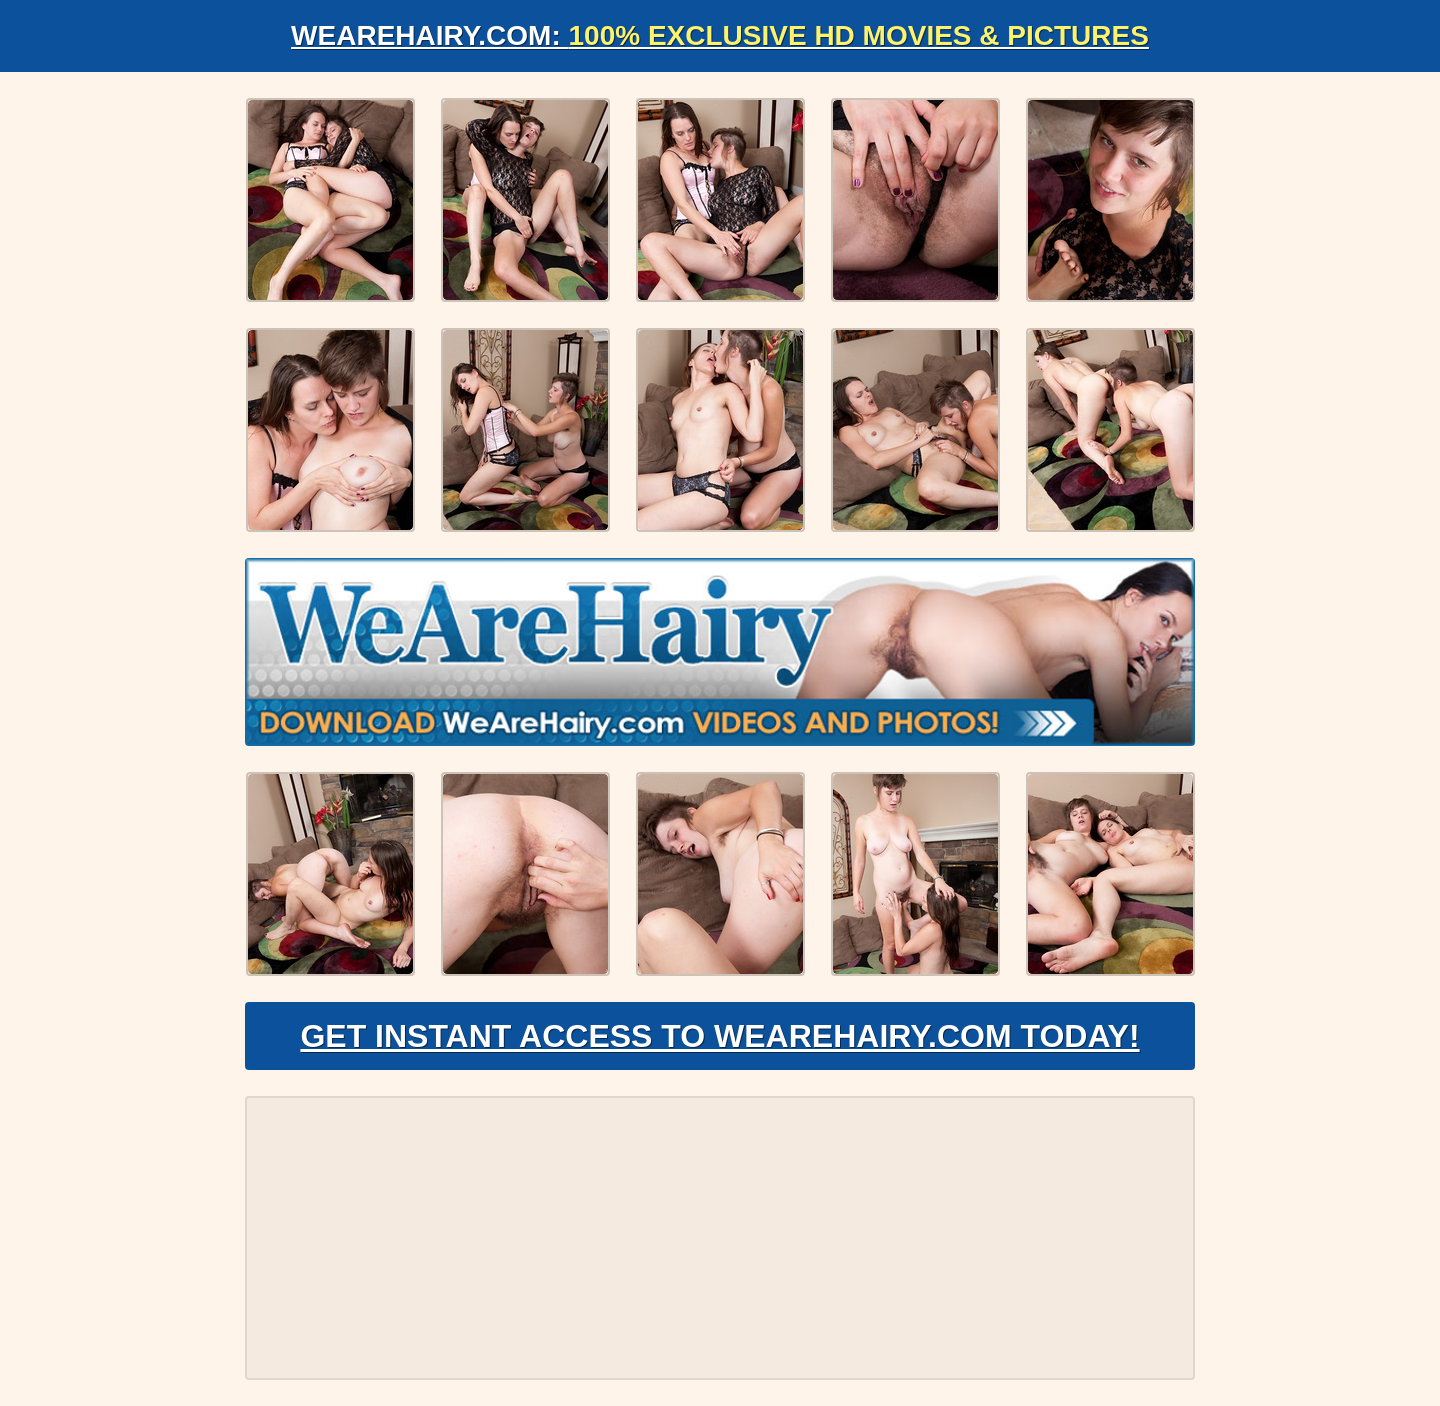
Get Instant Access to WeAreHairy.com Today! (719, 1036)
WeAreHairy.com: (720, 35)
